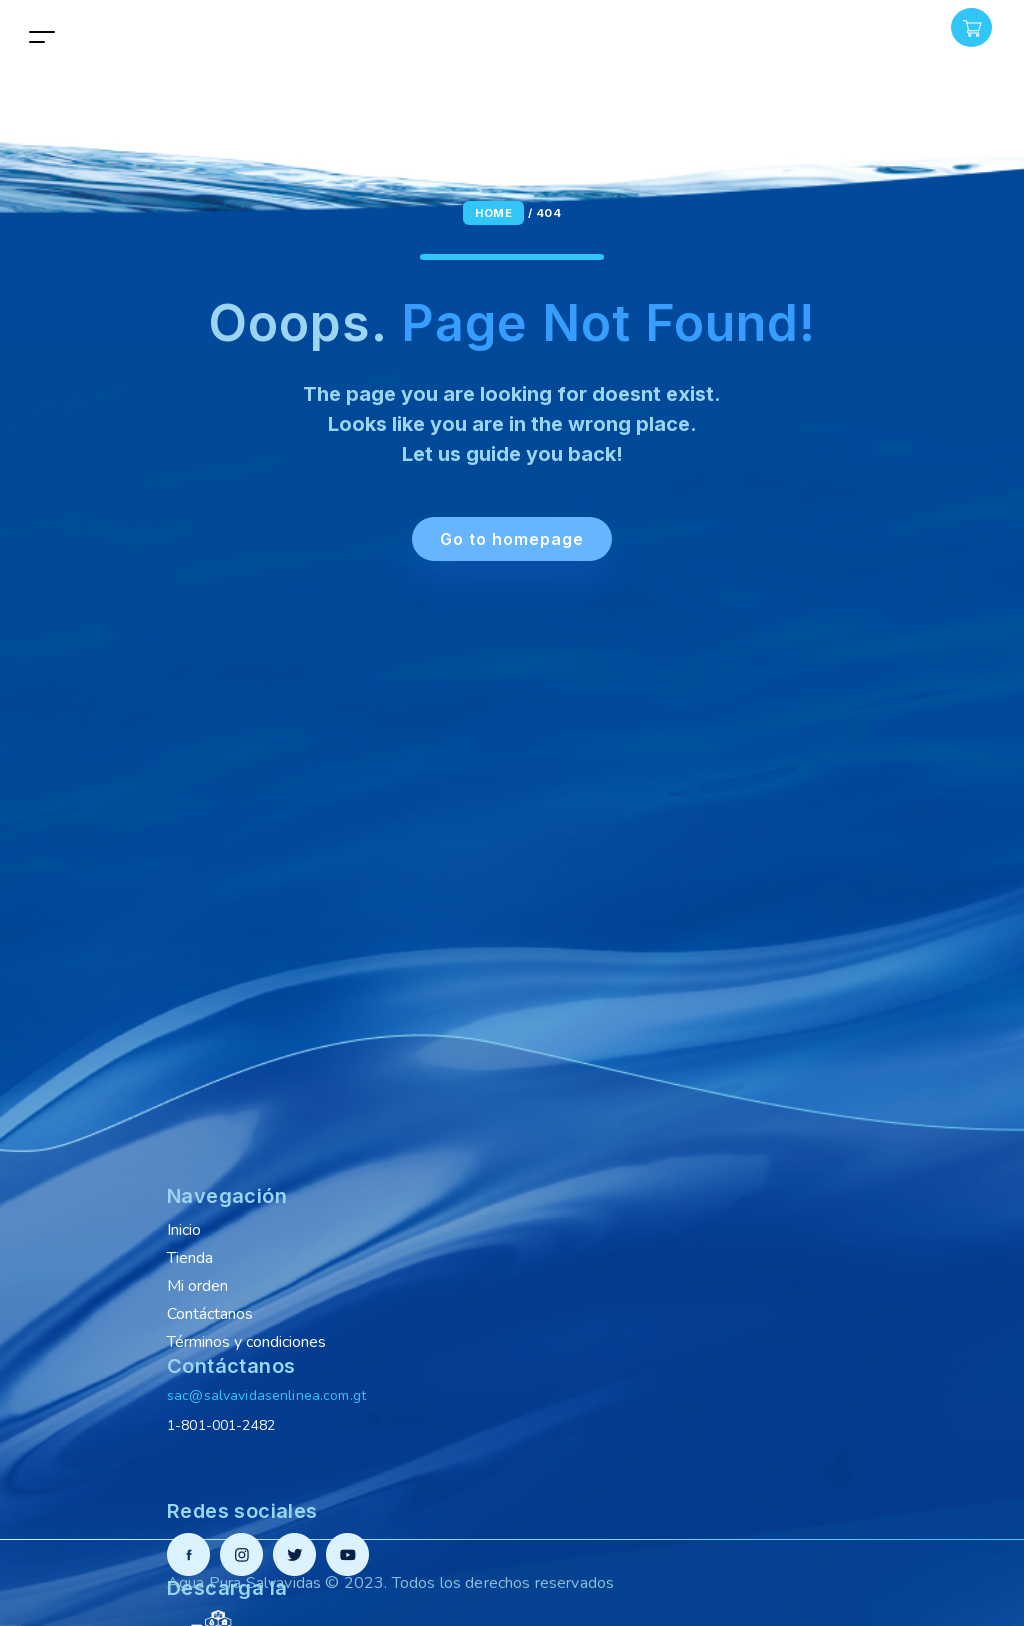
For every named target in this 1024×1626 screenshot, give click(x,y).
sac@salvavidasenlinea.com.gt (266, 1395)
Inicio (184, 1230)
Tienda (190, 1258)
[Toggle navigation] (42, 36)
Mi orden (197, 1286)
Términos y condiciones (246, 1342)
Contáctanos (210, 1314)
